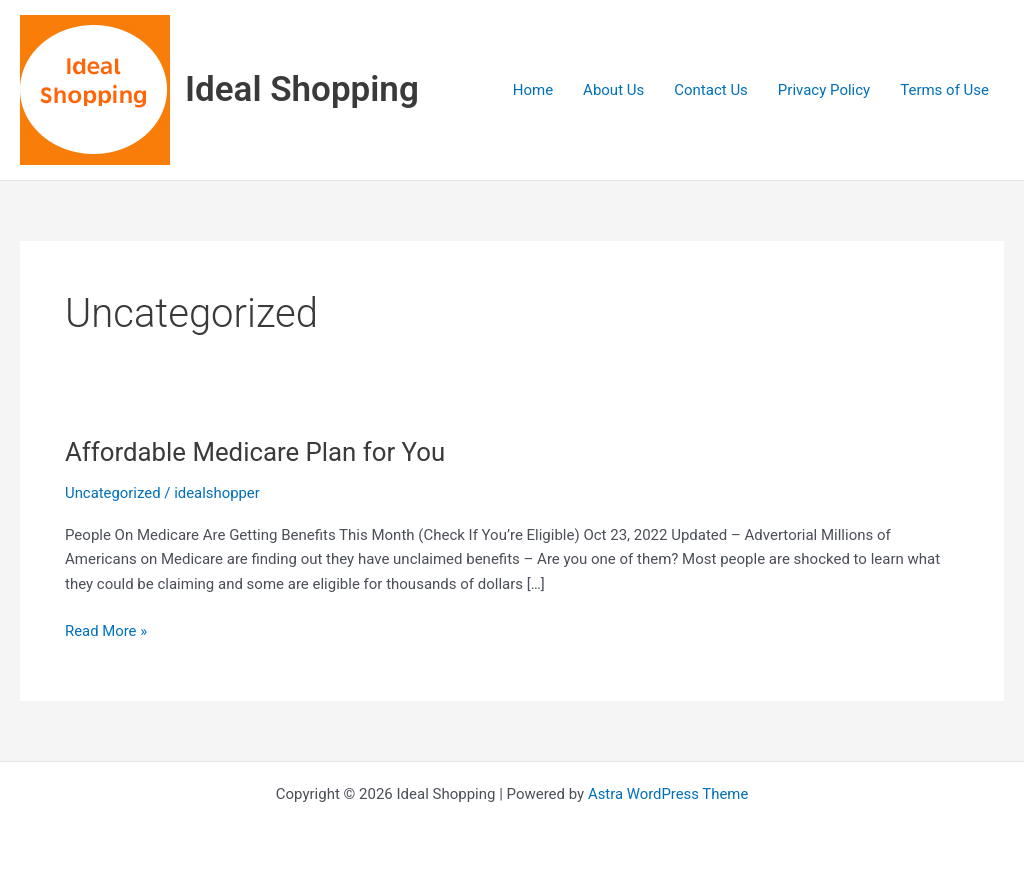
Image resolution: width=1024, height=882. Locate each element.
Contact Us (711, 90)
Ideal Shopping (302, 89)
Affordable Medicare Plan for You (256, 452)
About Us (613, 90)
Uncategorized (113, 493)
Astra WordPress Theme (668, 794)
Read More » (106, 629)
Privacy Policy (824, 90)
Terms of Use (944, 90)
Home (533, 90)
